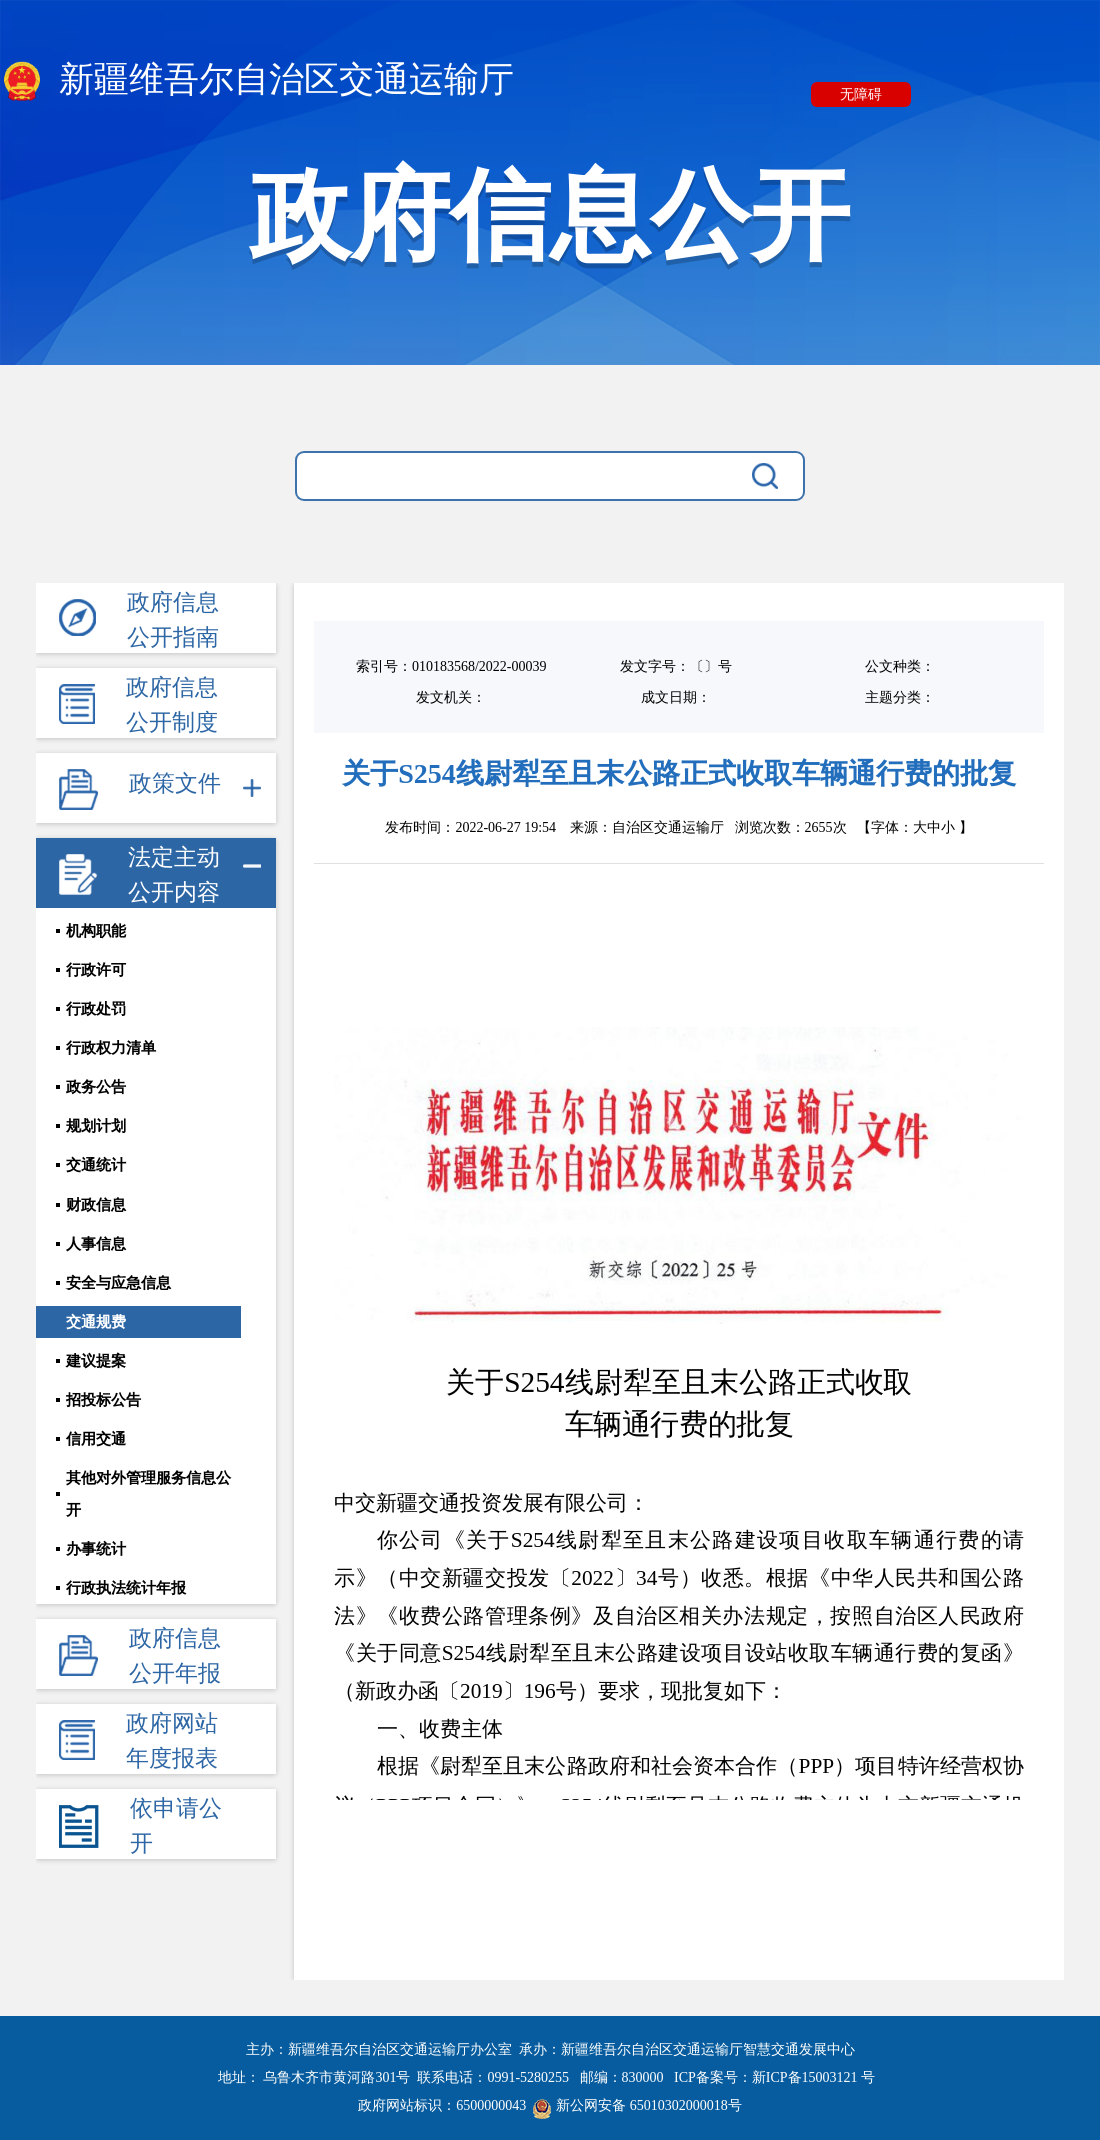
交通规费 (96, 1354)
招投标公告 (103, 1438)
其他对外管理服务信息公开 (156, 1522)
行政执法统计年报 (126, 1606)
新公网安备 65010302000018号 (637, 2105)
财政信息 (96, 1228)
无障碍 (861, 94)
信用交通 (96, 1480)
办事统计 (96, 1564)
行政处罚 (96, 1018)
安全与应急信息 (118, 1312)
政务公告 (96, 1102)
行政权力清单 (111, 1060)
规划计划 (96, 1144)
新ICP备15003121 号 (813, 2077)
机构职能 (96, 934)
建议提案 (96, 1396)
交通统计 (96, 1186)
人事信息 (96, 1270)
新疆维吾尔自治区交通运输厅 (257, 81)
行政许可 (96, 976)
